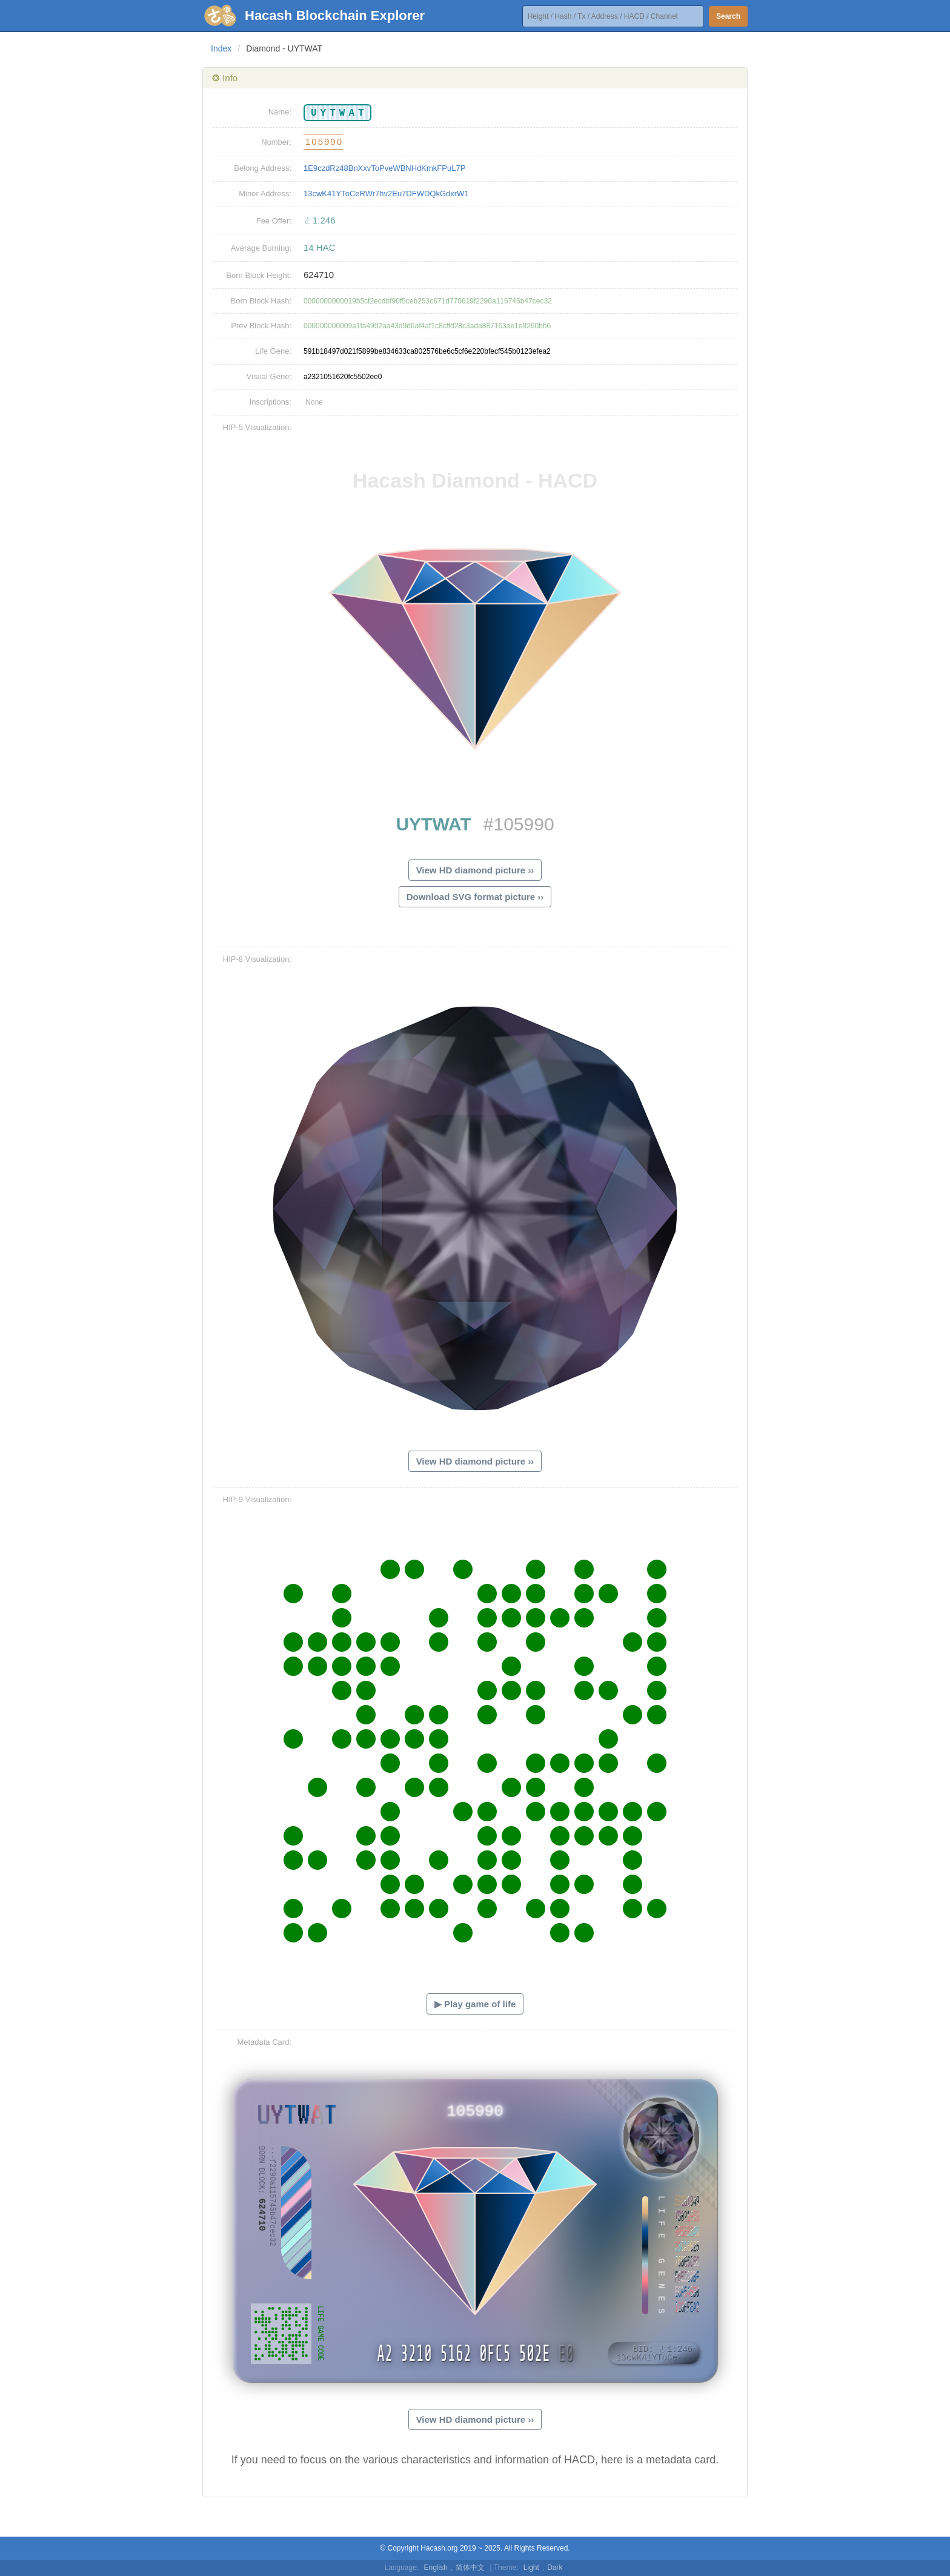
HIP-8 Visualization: (257, 959)
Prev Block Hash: (261, 325)
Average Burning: (261, 248)
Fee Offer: (273, 220)
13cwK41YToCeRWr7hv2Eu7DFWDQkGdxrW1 (386, 193)
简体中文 (470, 2567)
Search (728, 16)
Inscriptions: (270, 401)
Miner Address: (265, 193)
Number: (276, 142)
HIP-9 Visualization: (257, 1499)
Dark (554, 2567)
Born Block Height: (258, 275)
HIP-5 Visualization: (257, 427)
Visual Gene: (269, 376)
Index (221, 48)
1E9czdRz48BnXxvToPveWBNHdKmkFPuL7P (384, 168)
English (436, 2567)
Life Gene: (273, 351)
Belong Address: (262, 168)
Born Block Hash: (261, 300)
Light (531, 2567)
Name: (279, 111)
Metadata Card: (264, 2042)
